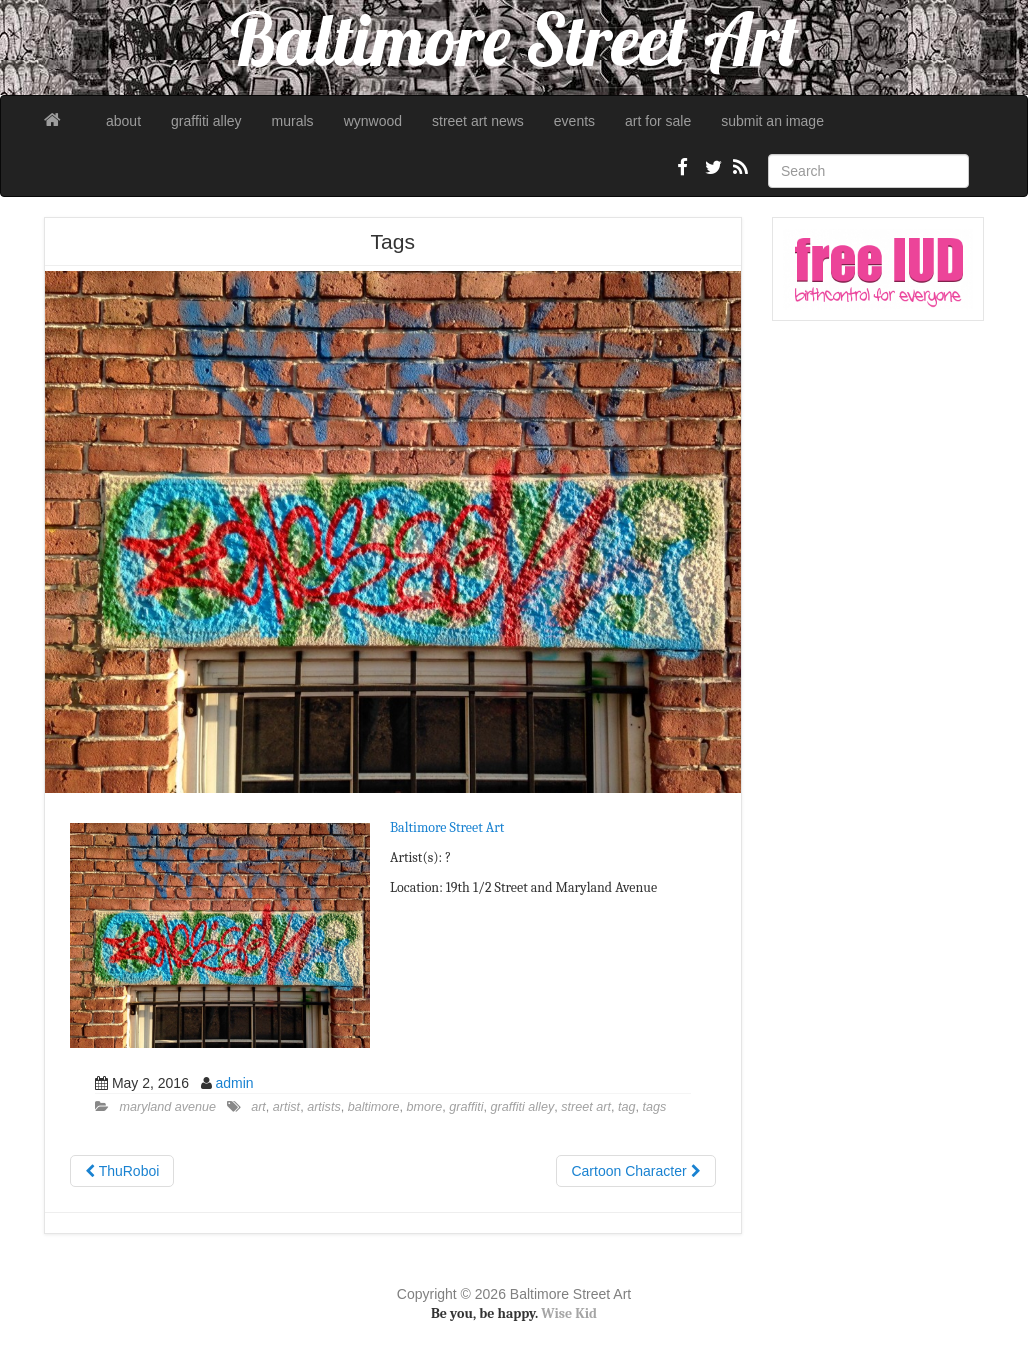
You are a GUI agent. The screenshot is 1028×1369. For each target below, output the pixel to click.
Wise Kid (569, 1313)
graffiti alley (206, 121)
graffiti (466, 1107)
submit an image (772, 121)
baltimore (374, 1107)
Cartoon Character (635, 1171)
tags (654, 1107)
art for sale (658, 121)
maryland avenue (168, 1107)
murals (293, 121)
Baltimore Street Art (447, 827)
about (123, 121)
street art (586, 1107)
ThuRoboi (122, 1171)
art (258, 1107)
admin (235, 1083)
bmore (425, 1107)
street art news (478, 121)
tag (627, 1107)
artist (286, 1107)
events (574, 121)
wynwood (373, 121)
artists (324, 1107)
